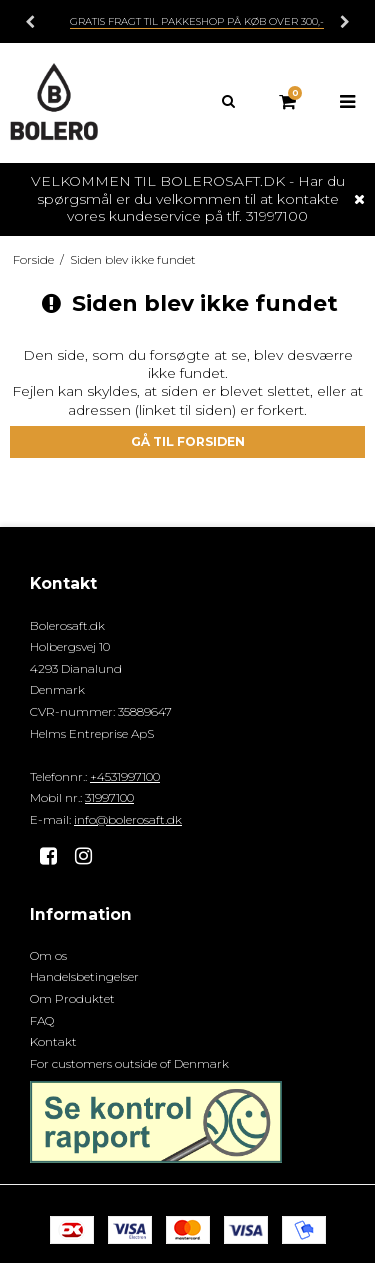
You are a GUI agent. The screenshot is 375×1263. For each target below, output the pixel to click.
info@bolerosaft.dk (128, 819)
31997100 (109, 797)
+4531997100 (125, 776)
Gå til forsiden (188, 441)
